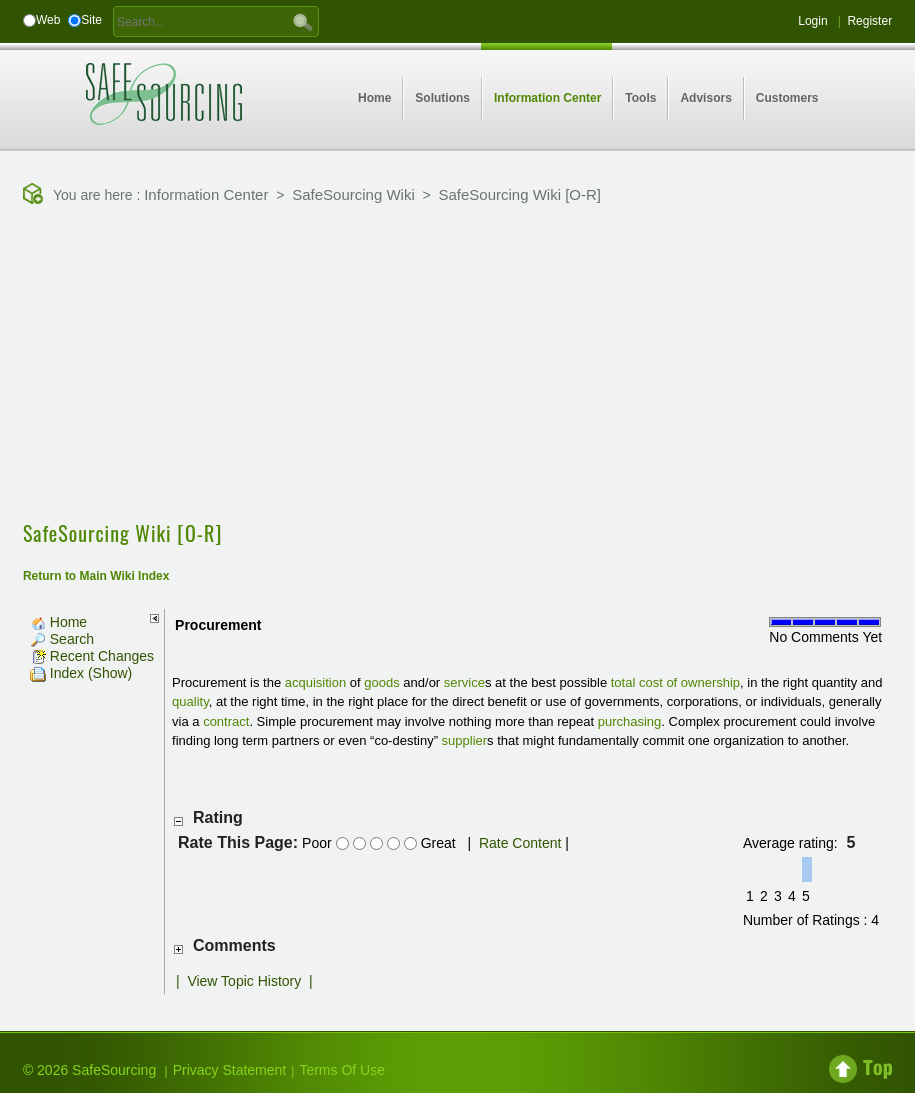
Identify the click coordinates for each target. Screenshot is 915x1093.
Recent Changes (92, 656)
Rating (218, 817)
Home (58, 622)
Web (48, 20)
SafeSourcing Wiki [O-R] (519, 194)
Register (869, 21)
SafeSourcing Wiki (353, 194)
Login (812, 21)
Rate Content (520, 843)
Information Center (206, 194)
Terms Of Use (342, 1070)
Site (91, 20)
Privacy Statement (230, 1070)
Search (62, 639)
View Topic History (244, 981)
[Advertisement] (469, 365)
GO (303, 21)
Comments (234, 945)
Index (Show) (81, 673)
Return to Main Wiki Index (96, 576)
